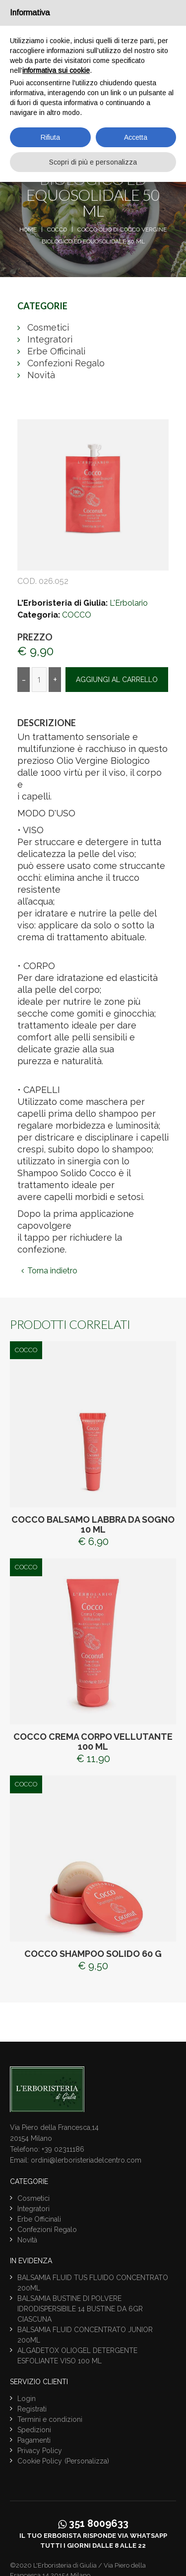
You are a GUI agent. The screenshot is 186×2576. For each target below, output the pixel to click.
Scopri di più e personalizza (93, 162)
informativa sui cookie (56, 70)
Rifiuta (50, 137)
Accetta (135, 137)
